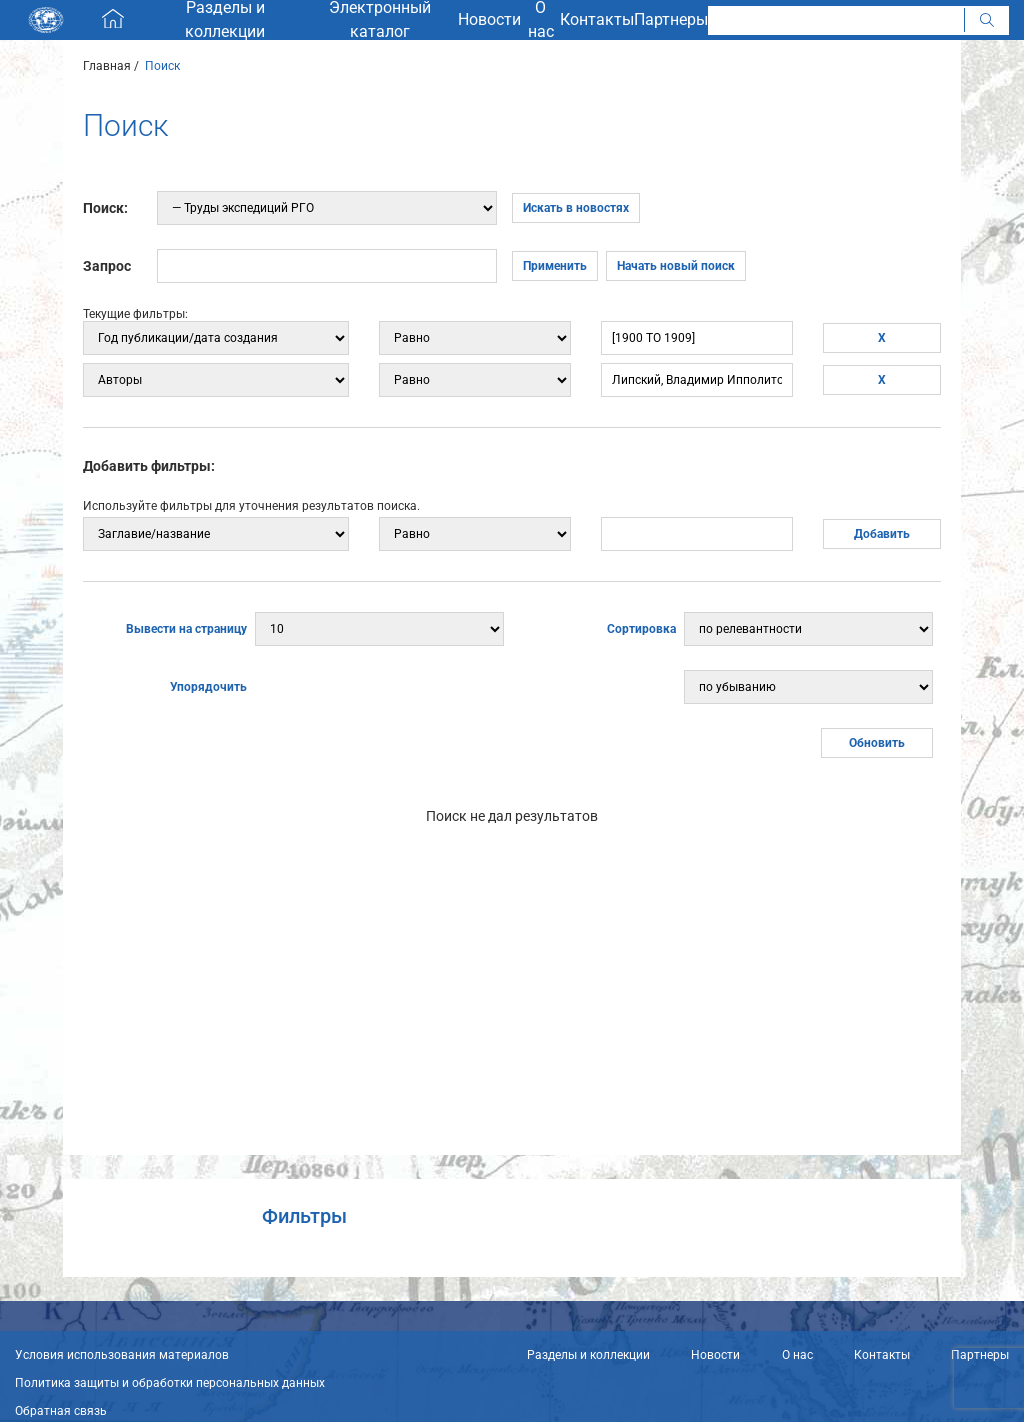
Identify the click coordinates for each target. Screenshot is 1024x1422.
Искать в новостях (576, 208)
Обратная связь (61, 1411)
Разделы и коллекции (588, 1355)
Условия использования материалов (122, 1355)
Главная (107, 66)
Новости (715, 1355)
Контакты (882, 1355)
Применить (555, 266)
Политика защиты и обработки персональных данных (170, 1383)
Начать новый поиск (676, 266)
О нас (797, 1355)
